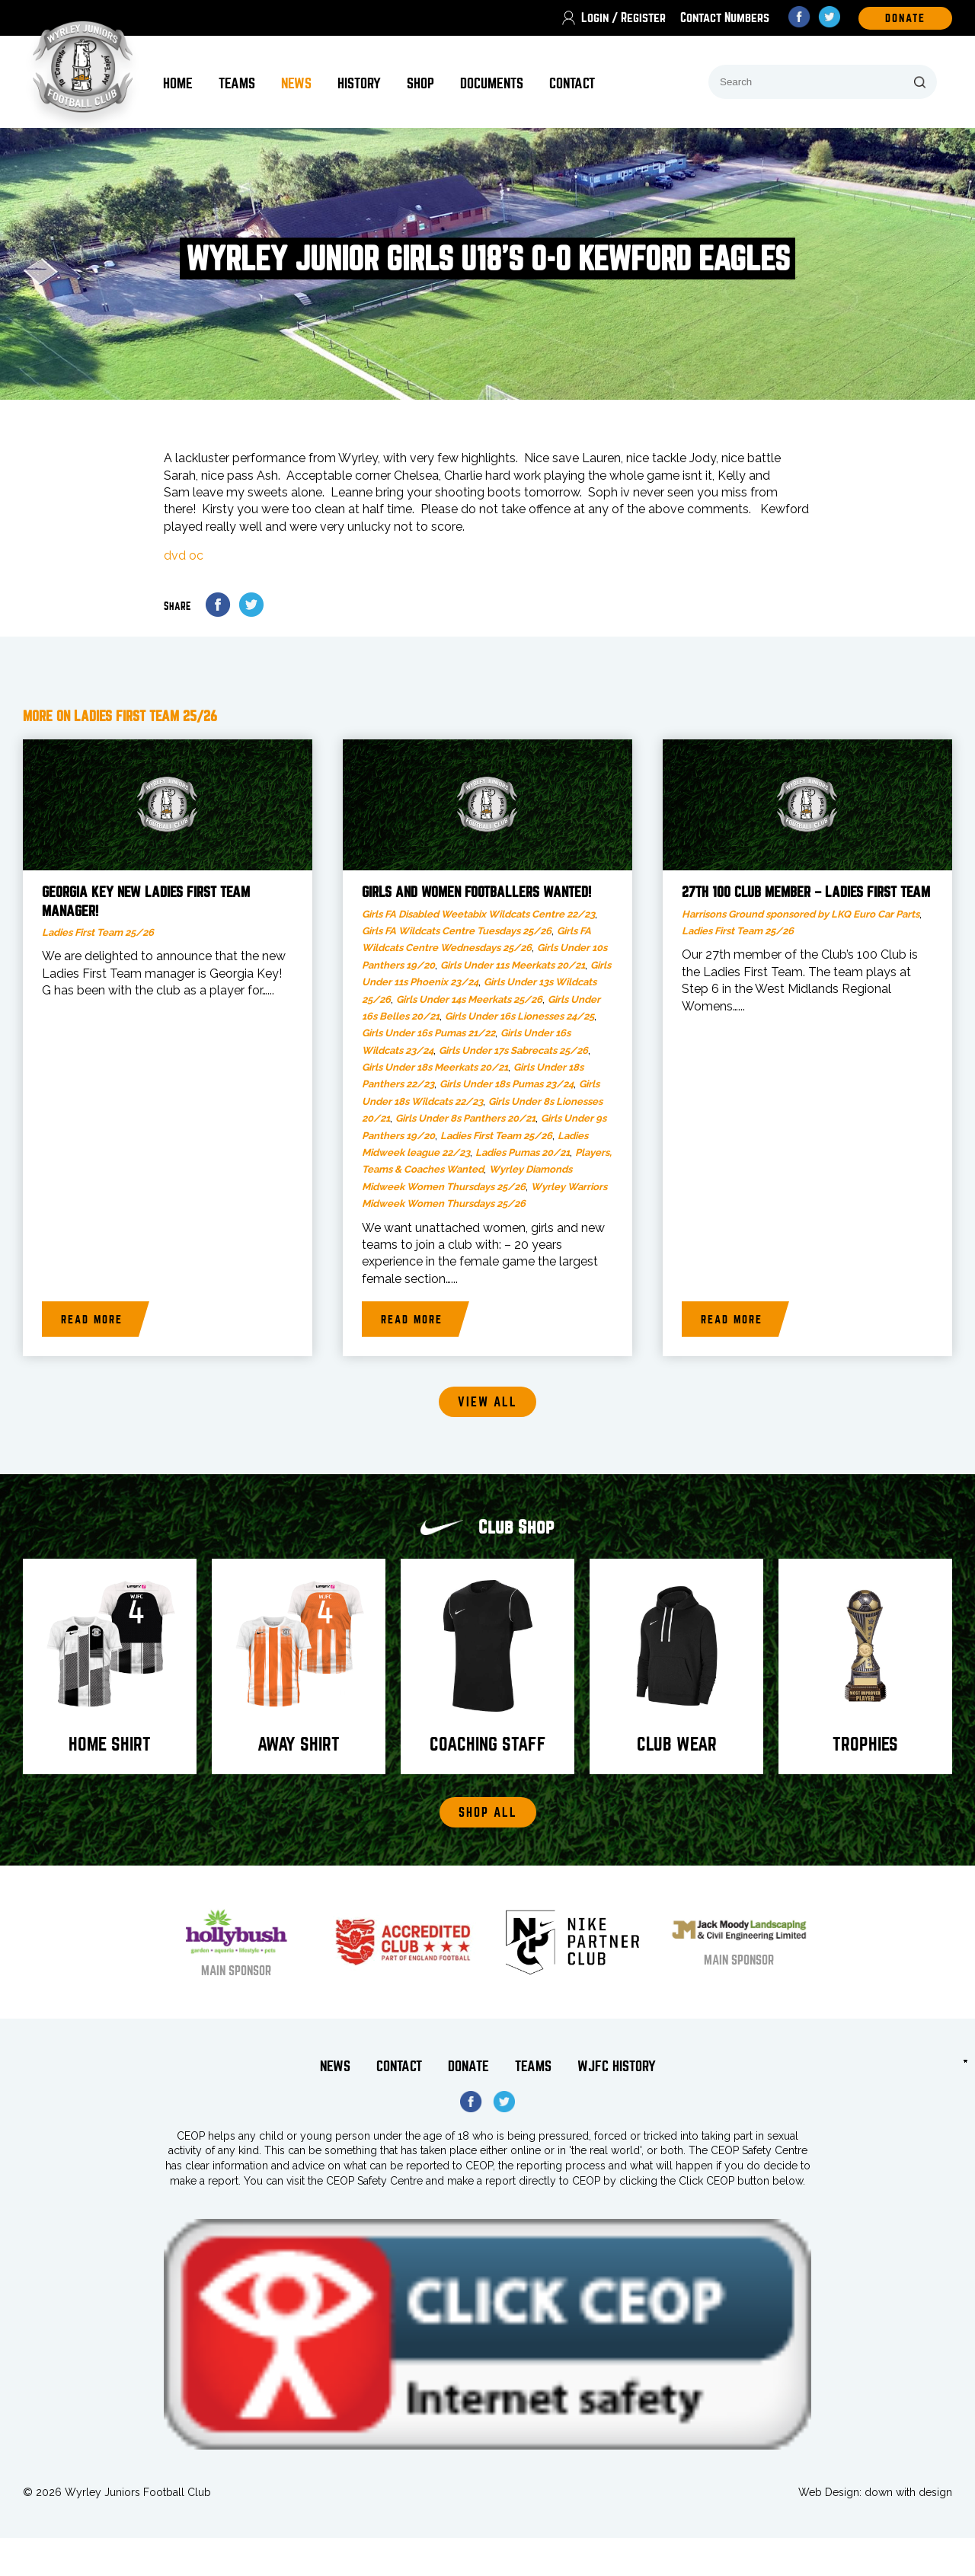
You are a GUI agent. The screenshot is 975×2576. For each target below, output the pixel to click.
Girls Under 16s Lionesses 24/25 (519, 1016)
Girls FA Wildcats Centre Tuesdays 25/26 (456, 931)
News (296, 83)
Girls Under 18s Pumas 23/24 (507, 1084)
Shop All (488, 1812)
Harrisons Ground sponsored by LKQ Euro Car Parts (800, 914)
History (359, 83)
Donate (468, 2066)
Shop (420, 83)
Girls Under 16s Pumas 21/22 (428, 1033)
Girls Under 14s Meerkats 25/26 (469, 999)
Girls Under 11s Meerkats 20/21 (512, 965)
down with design (908, 2492)
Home (178, 83)
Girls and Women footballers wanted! (476, 892)
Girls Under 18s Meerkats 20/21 (435, 1067)
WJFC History (616, 2066)
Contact (572, 83)
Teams (237, 83)
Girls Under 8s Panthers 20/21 (465, 1118)
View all (487, 1402)
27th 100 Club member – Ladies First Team (806, 892)
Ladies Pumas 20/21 (522, 1152)
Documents (491, 83)
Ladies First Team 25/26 (98, 932)
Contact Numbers (724, 17)
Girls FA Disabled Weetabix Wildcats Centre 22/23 (478, 914)
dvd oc (183, 555)
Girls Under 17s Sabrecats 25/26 (513, 1050)
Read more (92, 1319)
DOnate (905, 18)
